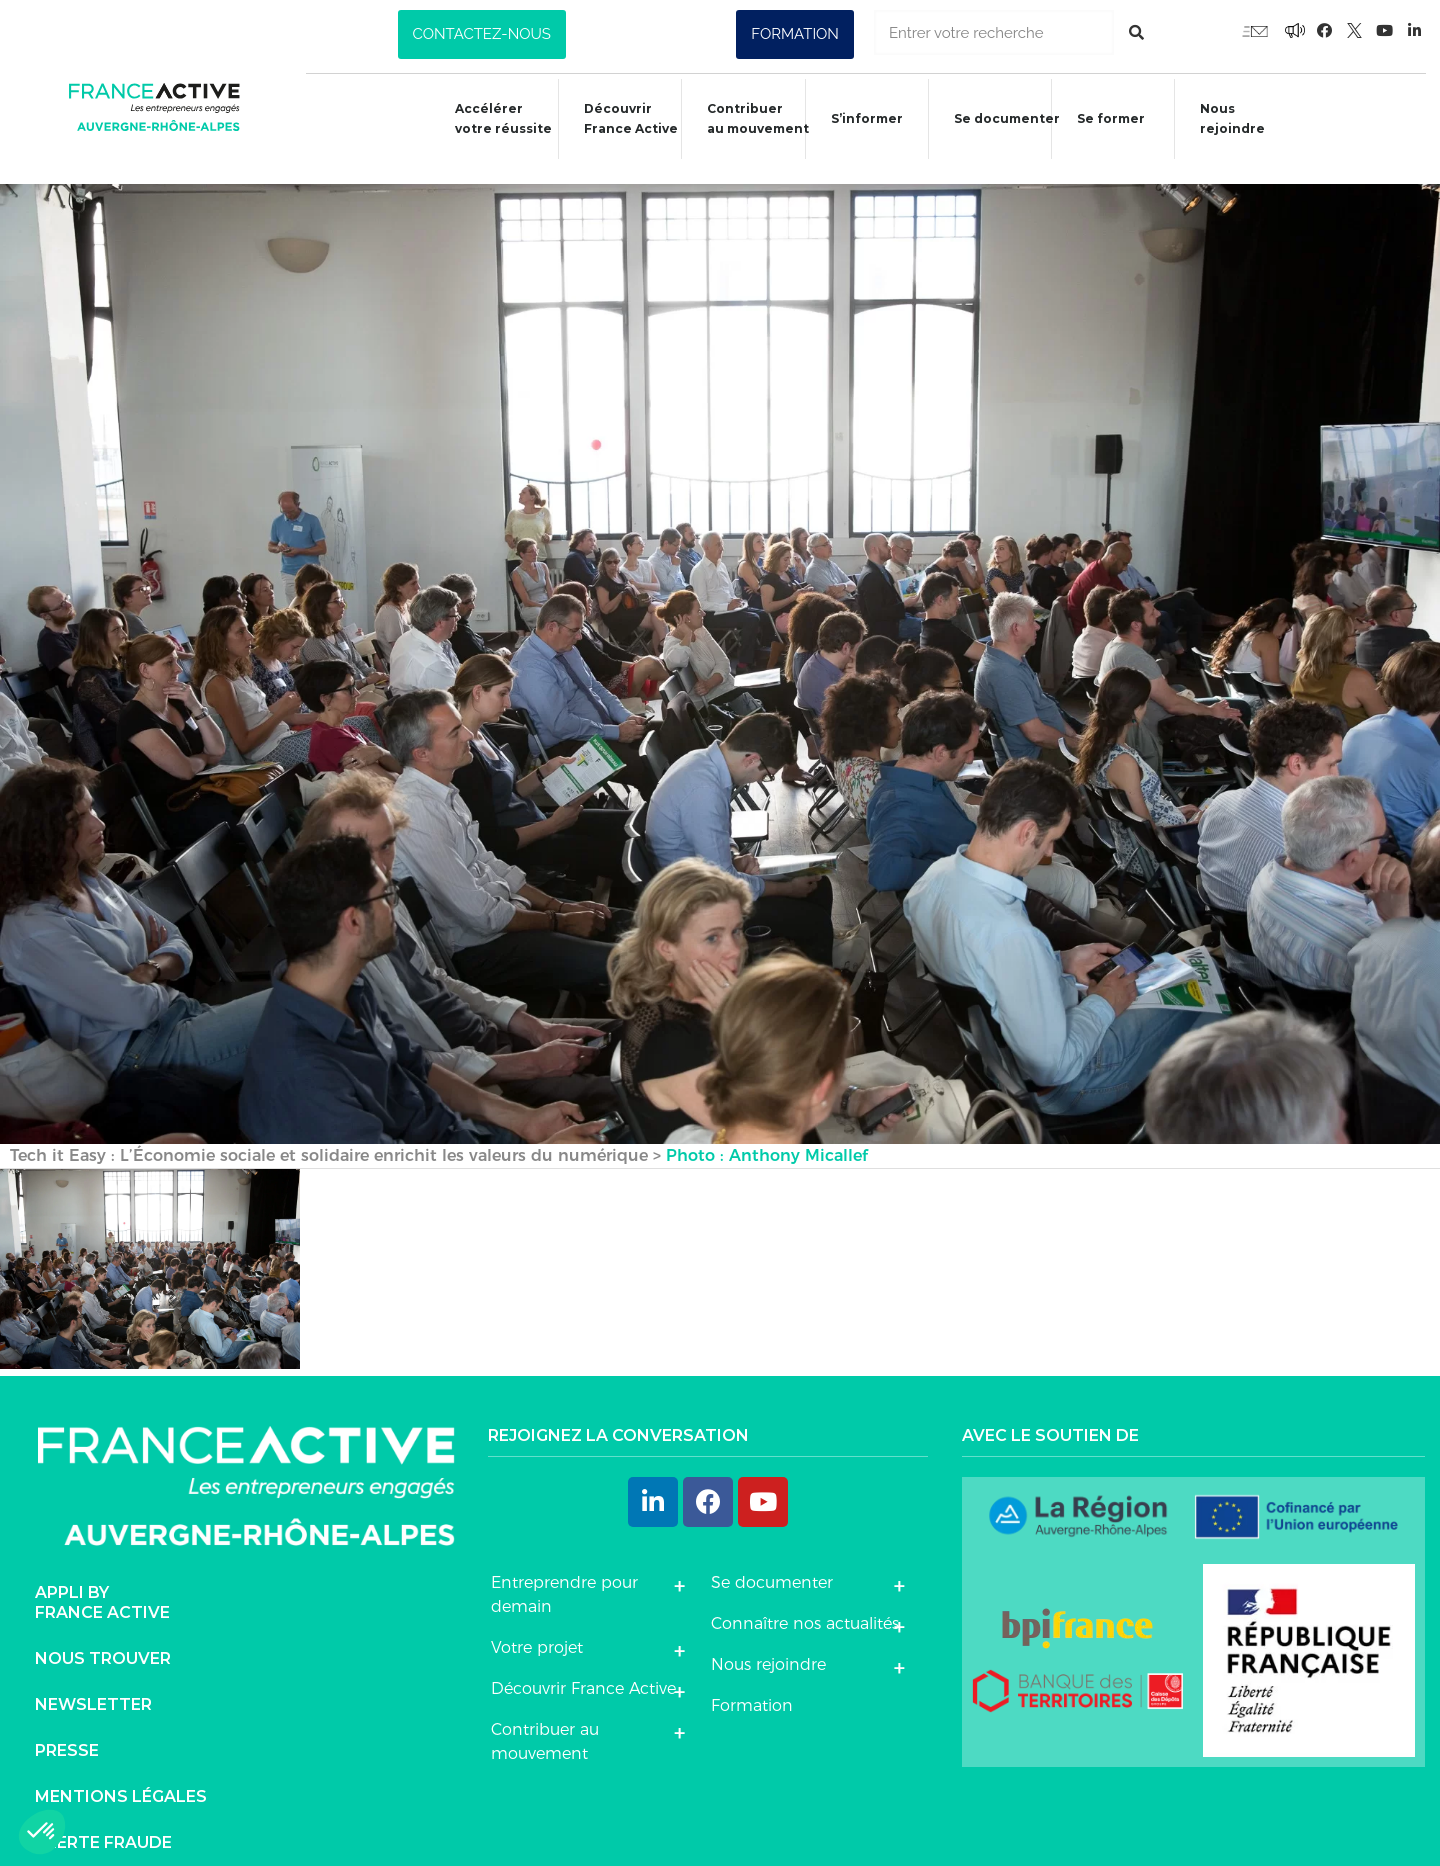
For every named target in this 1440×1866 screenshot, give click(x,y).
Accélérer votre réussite (487, 118)
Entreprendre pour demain (564, 1573)
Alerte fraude (103, 1822)
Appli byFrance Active (102, 1582)
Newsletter (93, 1684)
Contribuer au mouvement (748, 118)
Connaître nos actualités (805, 1602)
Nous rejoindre (1231, 118)
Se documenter (1001, 121)
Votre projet (537, 1626)
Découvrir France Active (618, 118)
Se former (1107, 121)
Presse (67, 1730)
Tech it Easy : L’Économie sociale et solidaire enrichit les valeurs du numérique (329, 1134)
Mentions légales (121, 1776)
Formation (752, 1684)
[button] (482, 34)
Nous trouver (103, 1638)
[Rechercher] (1136, 32)
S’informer (858, 121)
